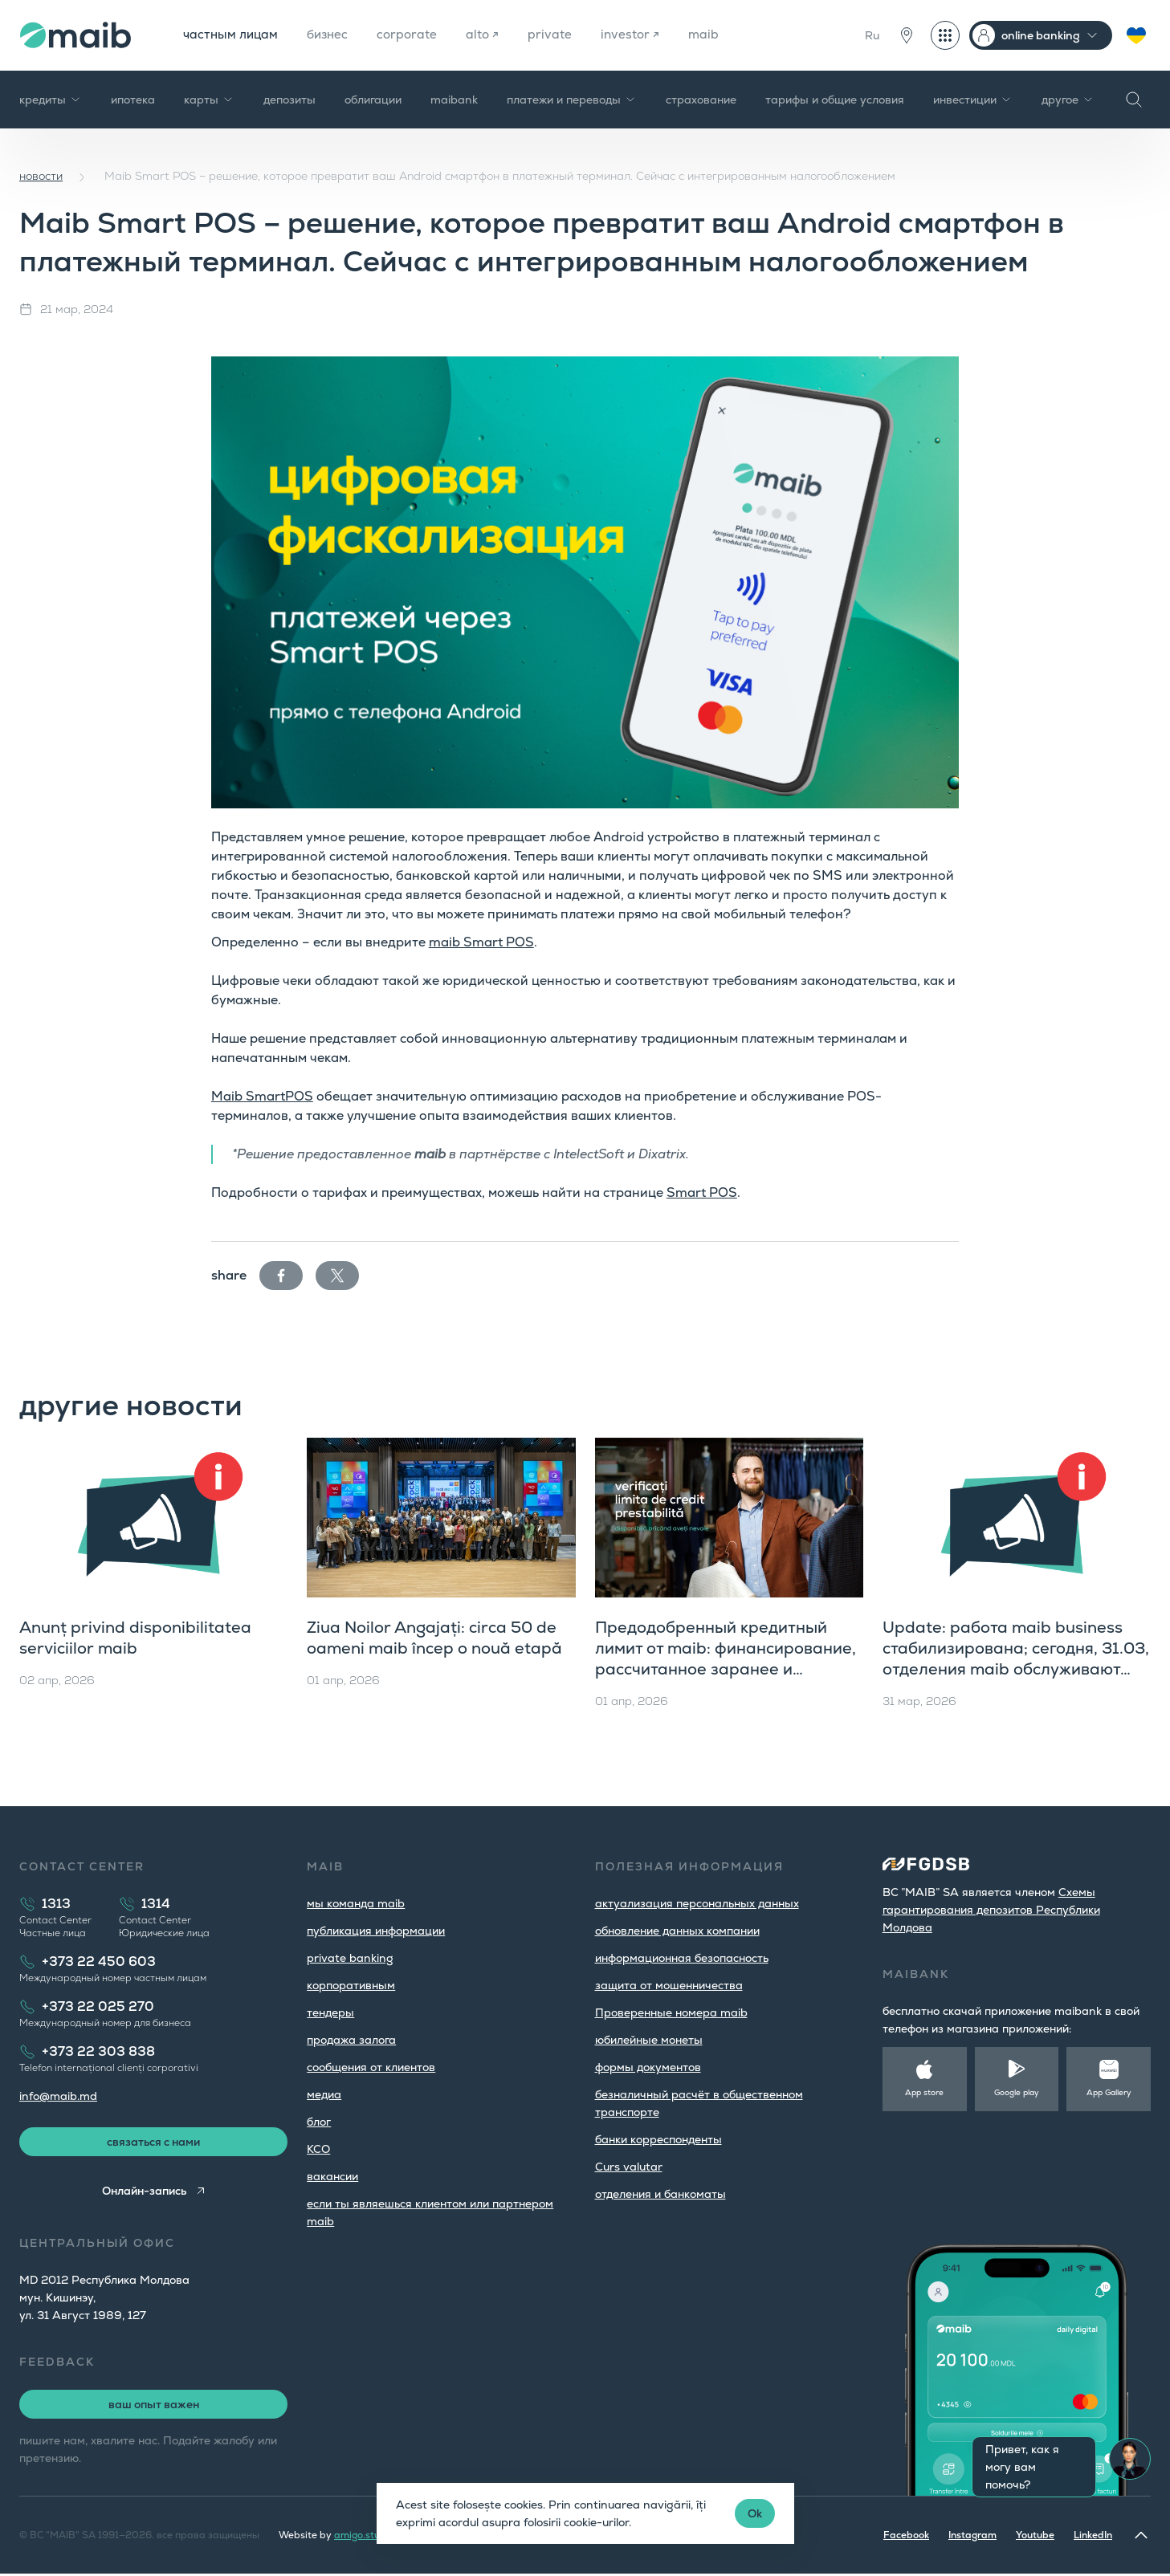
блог (319, 2121)
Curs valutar (628, 2166)
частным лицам (232, 34)
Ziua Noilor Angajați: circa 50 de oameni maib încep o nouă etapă (434, 1637)
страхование (701, 99)
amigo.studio (364, 2537)
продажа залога (351, 2040)
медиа (324, 2094)
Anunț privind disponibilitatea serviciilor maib (135, 1637)
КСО (318, 2149)
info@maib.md (58, 2096)
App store (924, 2092)
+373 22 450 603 (99, 1961)
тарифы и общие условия (834, 99)
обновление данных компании (677, 1930)
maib (714, 34)
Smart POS (702, 1192)
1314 (155, 1903)
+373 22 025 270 (98, 2006)
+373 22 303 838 (98, 2051)
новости (41, 176)
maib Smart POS (481, 942)
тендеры (330, 2012)
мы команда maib (356, 1903)
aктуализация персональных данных (697, 1903)
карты (209, 99)
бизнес (332, 34)
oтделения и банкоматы (660, 2194)
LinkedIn (1093, 2537)
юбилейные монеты (649, 2040)
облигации (373, 99)
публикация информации (376, 1930)
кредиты (50, 99)
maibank (454, 99)
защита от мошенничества (669, 1985)
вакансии (332, 2176)
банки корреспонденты (658, 2139)
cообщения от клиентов (371, 2067)
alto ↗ (491, 34)
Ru (872, 35)
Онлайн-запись (143, 2193)
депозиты (289, 99)
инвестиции (973, 99)
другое (1068, 99)
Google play (1016, 2092)
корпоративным (351, 1985)
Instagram (972, 2537)
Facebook (906, 2537)
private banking (350, 1958)
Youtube (1035, 2537)
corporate (414, 34)
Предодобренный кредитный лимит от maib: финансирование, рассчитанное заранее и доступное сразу (725, 1658)
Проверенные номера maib (671, 2012)
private (558, 34)
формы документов (648, 2067)
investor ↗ (639, 34)
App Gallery (1108, 2092)
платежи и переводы (572, 99)
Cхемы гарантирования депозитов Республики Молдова (991, 1910)
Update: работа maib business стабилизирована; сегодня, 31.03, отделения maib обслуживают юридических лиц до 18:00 (1016, 1658)
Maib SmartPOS (262, 1096)
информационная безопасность (681, 1958)
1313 (56, 1903)
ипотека (133, 99)
